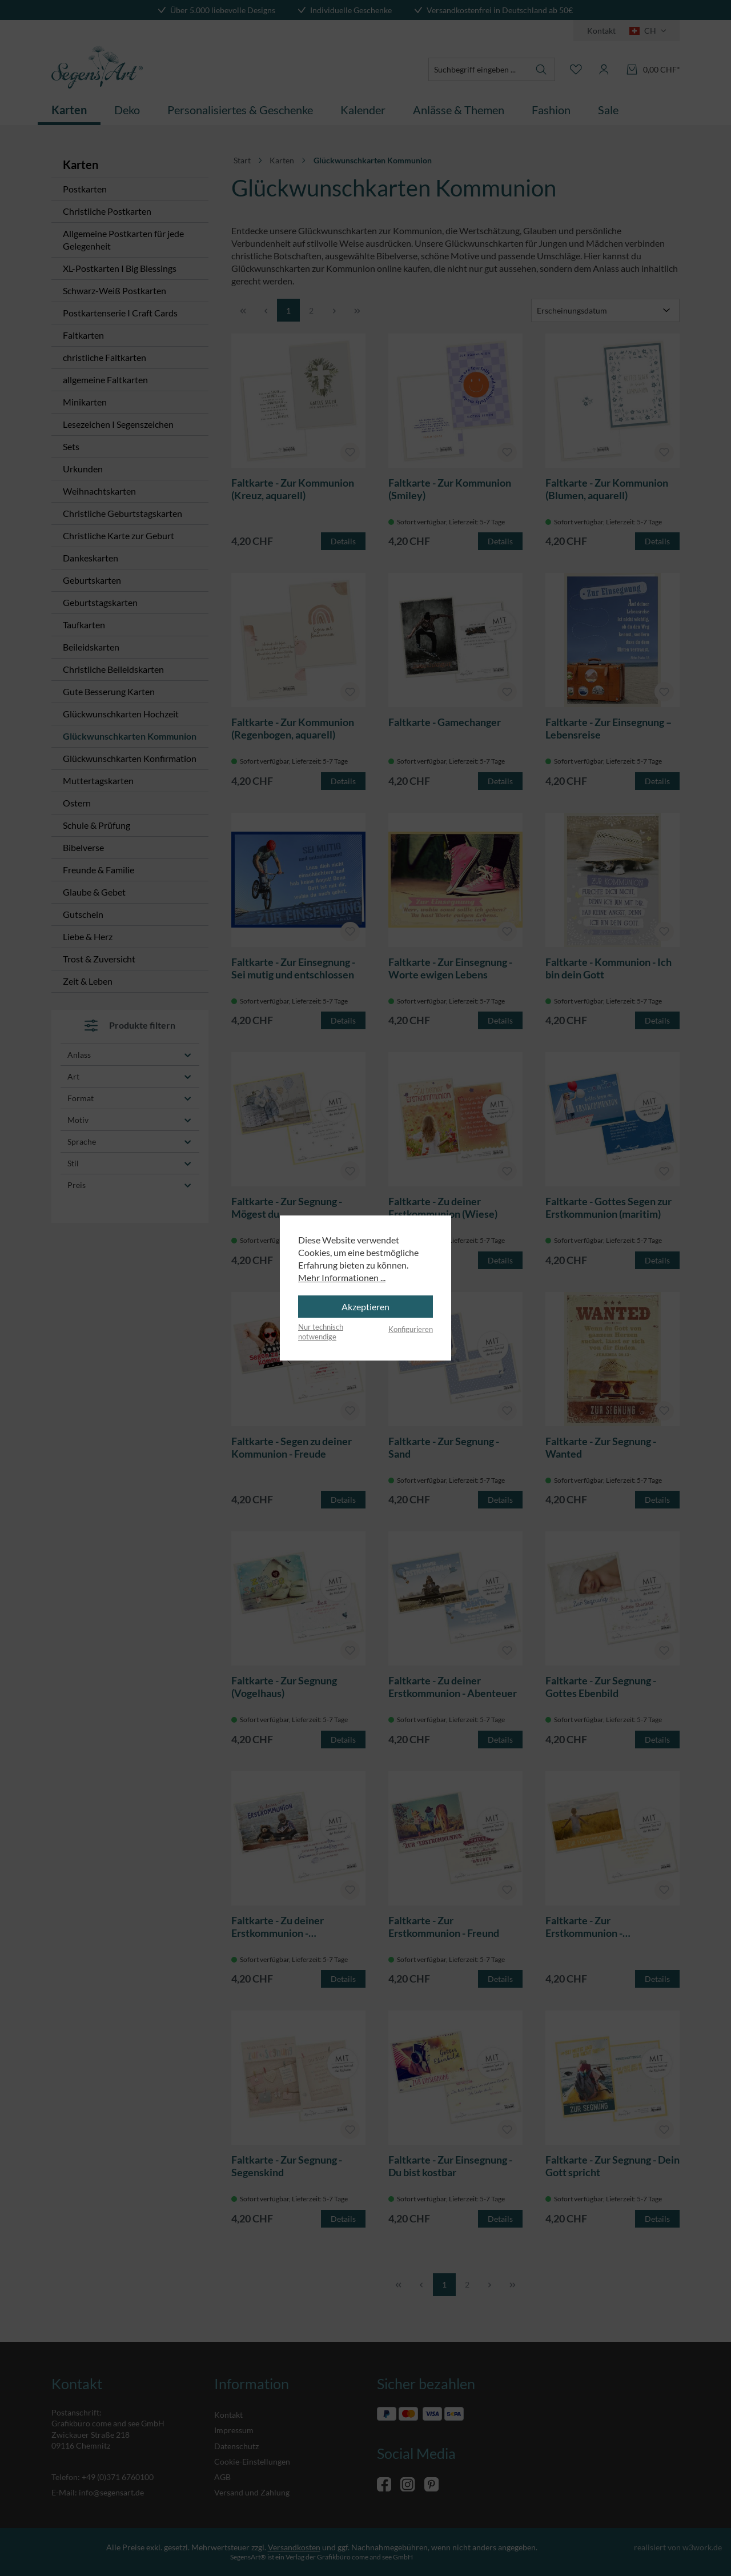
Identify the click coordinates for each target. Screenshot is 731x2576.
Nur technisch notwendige (320, 1332)
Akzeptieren (365, 1306)
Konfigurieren (410, 1329)
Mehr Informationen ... (341, 1277)
